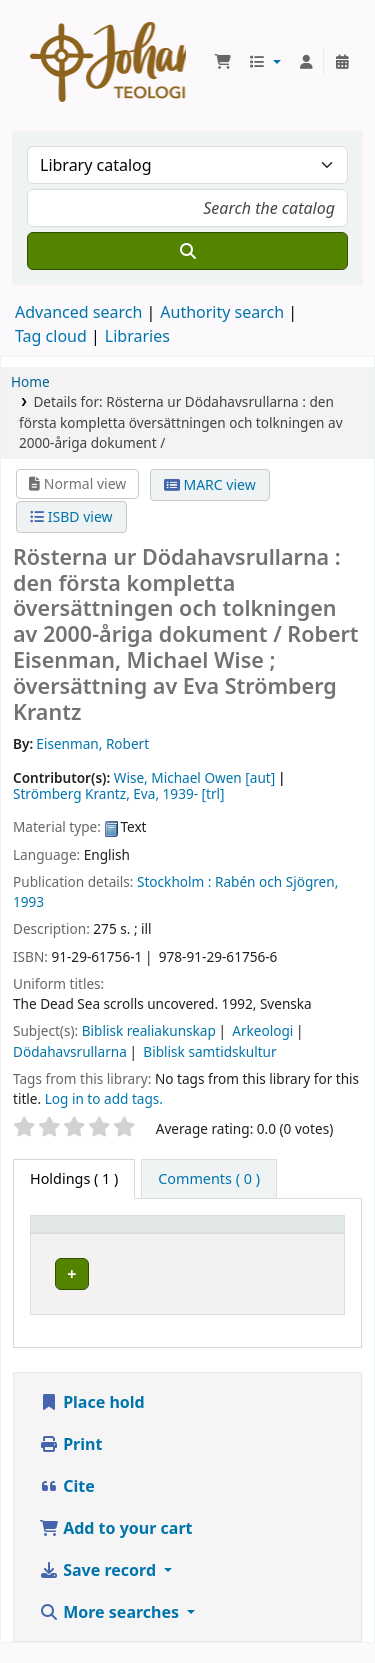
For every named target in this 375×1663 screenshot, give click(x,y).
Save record (99, 1590)
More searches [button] (111, 1632)
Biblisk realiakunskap (149, 1030)
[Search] (187, 251)
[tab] (209, 1179)
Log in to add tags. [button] (104, 1098)
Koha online (108, 62)
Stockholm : (174, 881)
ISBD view (71, 516)
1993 (28, 901)
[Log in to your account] (306, 62)
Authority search (222, 312)
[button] (223, 62)
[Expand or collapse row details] (285, 1293)
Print (70, 1464)
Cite (67, 1506)
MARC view (210, 484)
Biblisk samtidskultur (209, 1051)
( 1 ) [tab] (74, 1178)
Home (30, 381)
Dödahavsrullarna (70, 1051)
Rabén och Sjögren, (276, 881)
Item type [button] (74, 1233)
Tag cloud (51, 336)
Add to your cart (116, 1548)
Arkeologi (262, 1030)
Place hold (92, 1422)
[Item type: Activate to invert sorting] (129, 1233)
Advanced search (78, 312)
